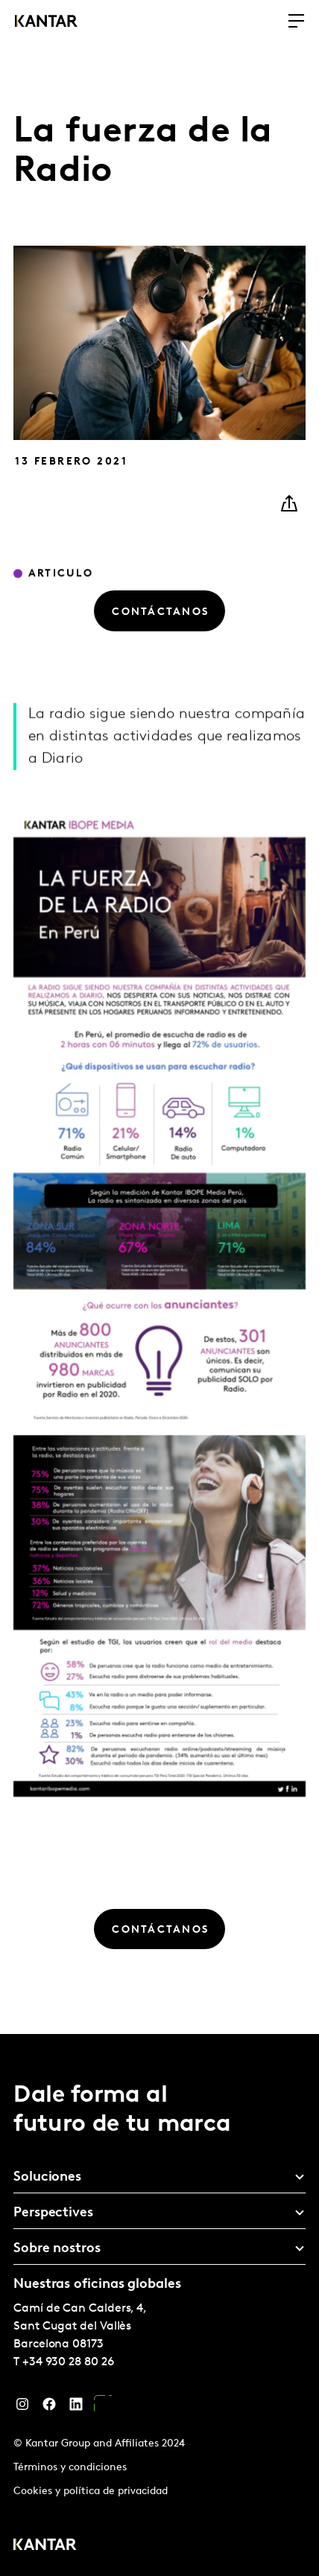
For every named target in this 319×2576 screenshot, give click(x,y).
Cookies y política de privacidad (90, 2491)
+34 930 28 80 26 (68, 2362)
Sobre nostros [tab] (57, 2249)
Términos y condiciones (70, 2467)
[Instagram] (22, 2407)
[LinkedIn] (76, 2407)
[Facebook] (49, 2407)
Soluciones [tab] (47, 2177)
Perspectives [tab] (53, 2213)
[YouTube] (103, 2407)
